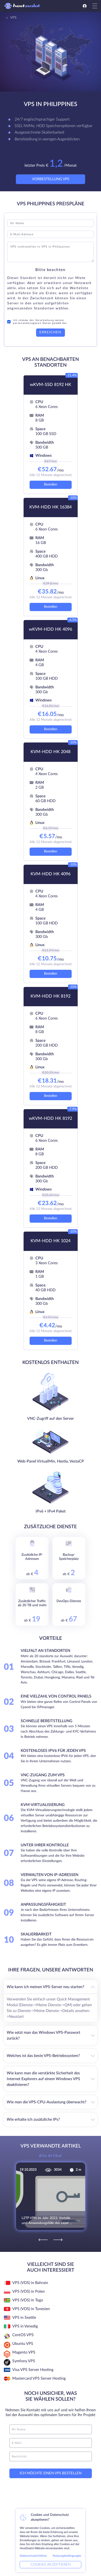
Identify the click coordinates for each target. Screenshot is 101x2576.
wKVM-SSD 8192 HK (50, 385)
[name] (50, 2429)
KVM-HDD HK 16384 (50, 507)
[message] (50, 2456)
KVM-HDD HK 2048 (50, 752)
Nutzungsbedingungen (67, 2555)
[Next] (58, 2240)
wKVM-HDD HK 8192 (50, 1118)
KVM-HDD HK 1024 (50, 1241)
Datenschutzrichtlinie (33, 2555)
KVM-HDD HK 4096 (50, 874)
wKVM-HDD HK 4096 (50, 629)
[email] (50, 2443)
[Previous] (43, 2240)
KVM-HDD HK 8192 (50, 996)
